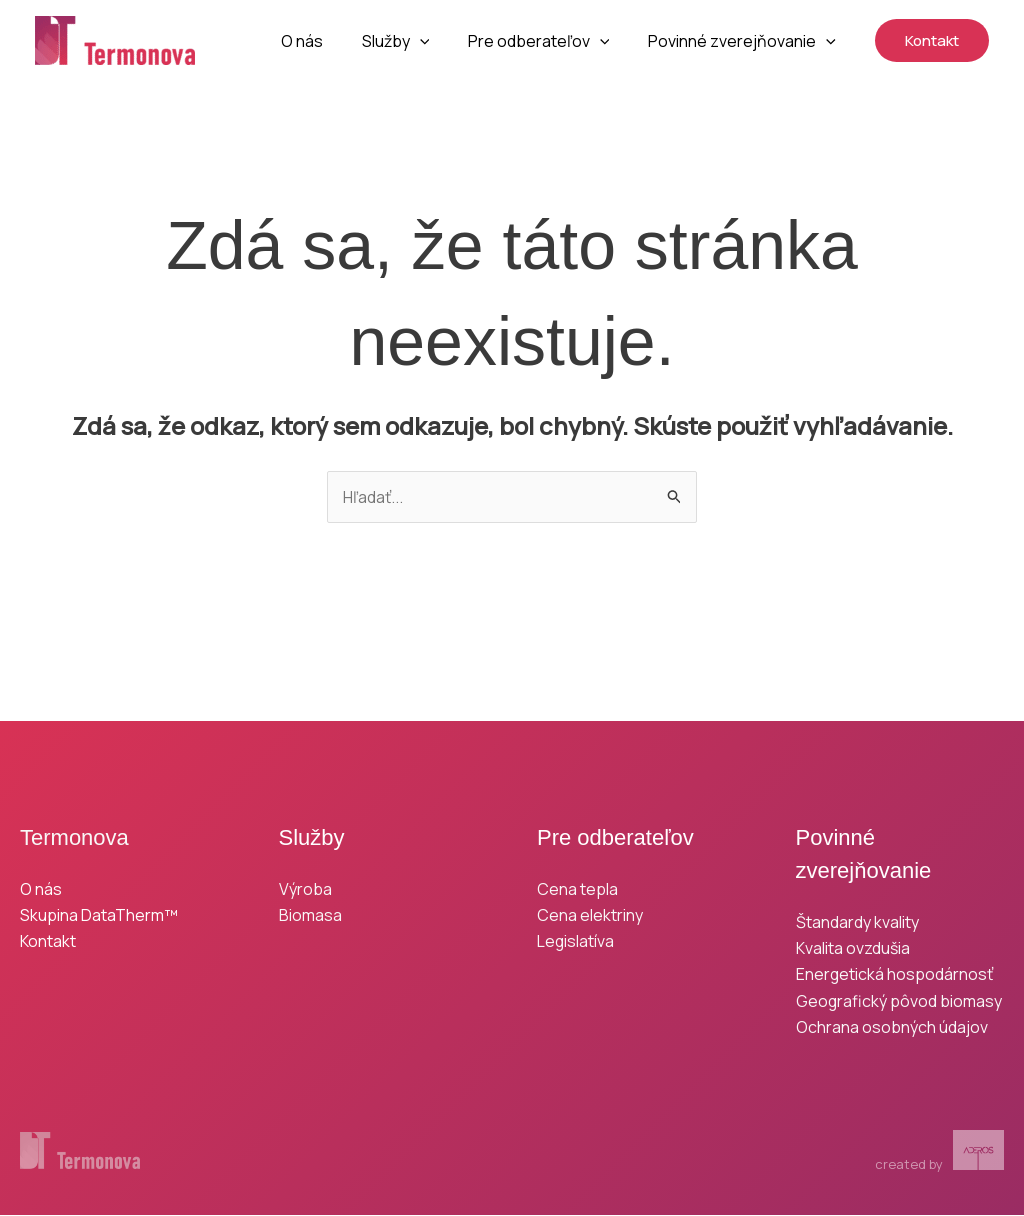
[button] (436, 41)
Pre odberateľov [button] (549, 41)
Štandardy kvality (857, 922)
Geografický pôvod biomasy (899, 1001)
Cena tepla (577, 889)
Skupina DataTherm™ (99, 915)
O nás (325, 41)
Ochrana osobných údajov (892, 1028)
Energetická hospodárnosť (895, 975)
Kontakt (48, 942)
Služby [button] (412, 41)
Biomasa (310, 915)
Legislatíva (576, 942)
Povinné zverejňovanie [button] (745, 41)
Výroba (305, 889)
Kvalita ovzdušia (853, 948)
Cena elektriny (590, 915)
